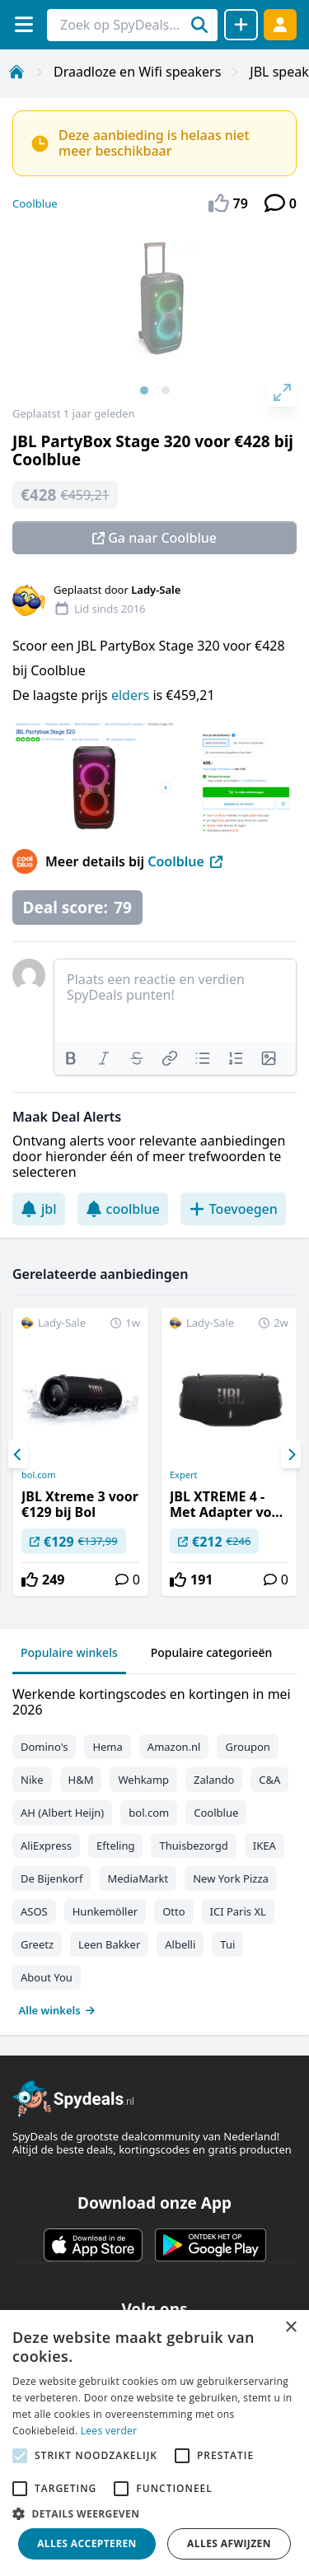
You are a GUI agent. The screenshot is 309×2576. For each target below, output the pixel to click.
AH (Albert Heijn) (62, 1812)
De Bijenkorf (51, 1878)
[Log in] (280, 24)
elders (131, 695)
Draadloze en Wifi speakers (137, 72)
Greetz (37, 1944)
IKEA (264, 1845)
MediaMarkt (137, 1878)
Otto (173, 1911)
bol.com (38, 1475)
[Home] (16, 71)
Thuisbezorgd (193, 1845)
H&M (81, 1779)
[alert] (154, 2443)
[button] (154, 2513)
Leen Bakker (109, 1944)
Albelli (180, 1944)
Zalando (214, 1779)
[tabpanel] (154, 1848)
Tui (227, 1944)
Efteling (115, 1845)
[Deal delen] (241, 24)
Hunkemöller (105, 1911)
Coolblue (35, 203)
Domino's (44, 1746)
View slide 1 (144, 390)
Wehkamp (143, 1779)
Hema (107, 1746)
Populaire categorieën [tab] (212, 1652)
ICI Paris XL (238, 1911)
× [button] (290, 2328)
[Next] (291, 1454)
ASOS (34, 1911)
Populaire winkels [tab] (69, 1652)
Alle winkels (57, 2010)
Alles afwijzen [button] (229, 2543)
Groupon (247, 1746)
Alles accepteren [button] (87, 2543)
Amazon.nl (174, 1746)
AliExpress (46, 1845)
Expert (183, 1475)
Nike (32, 1779)
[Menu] (23, 24)
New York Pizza (231, 1878)
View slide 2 (166, 390)
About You (47, 1977)
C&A (269, 1779)
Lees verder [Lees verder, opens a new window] (109, 2431)
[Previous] (18, 1454)
